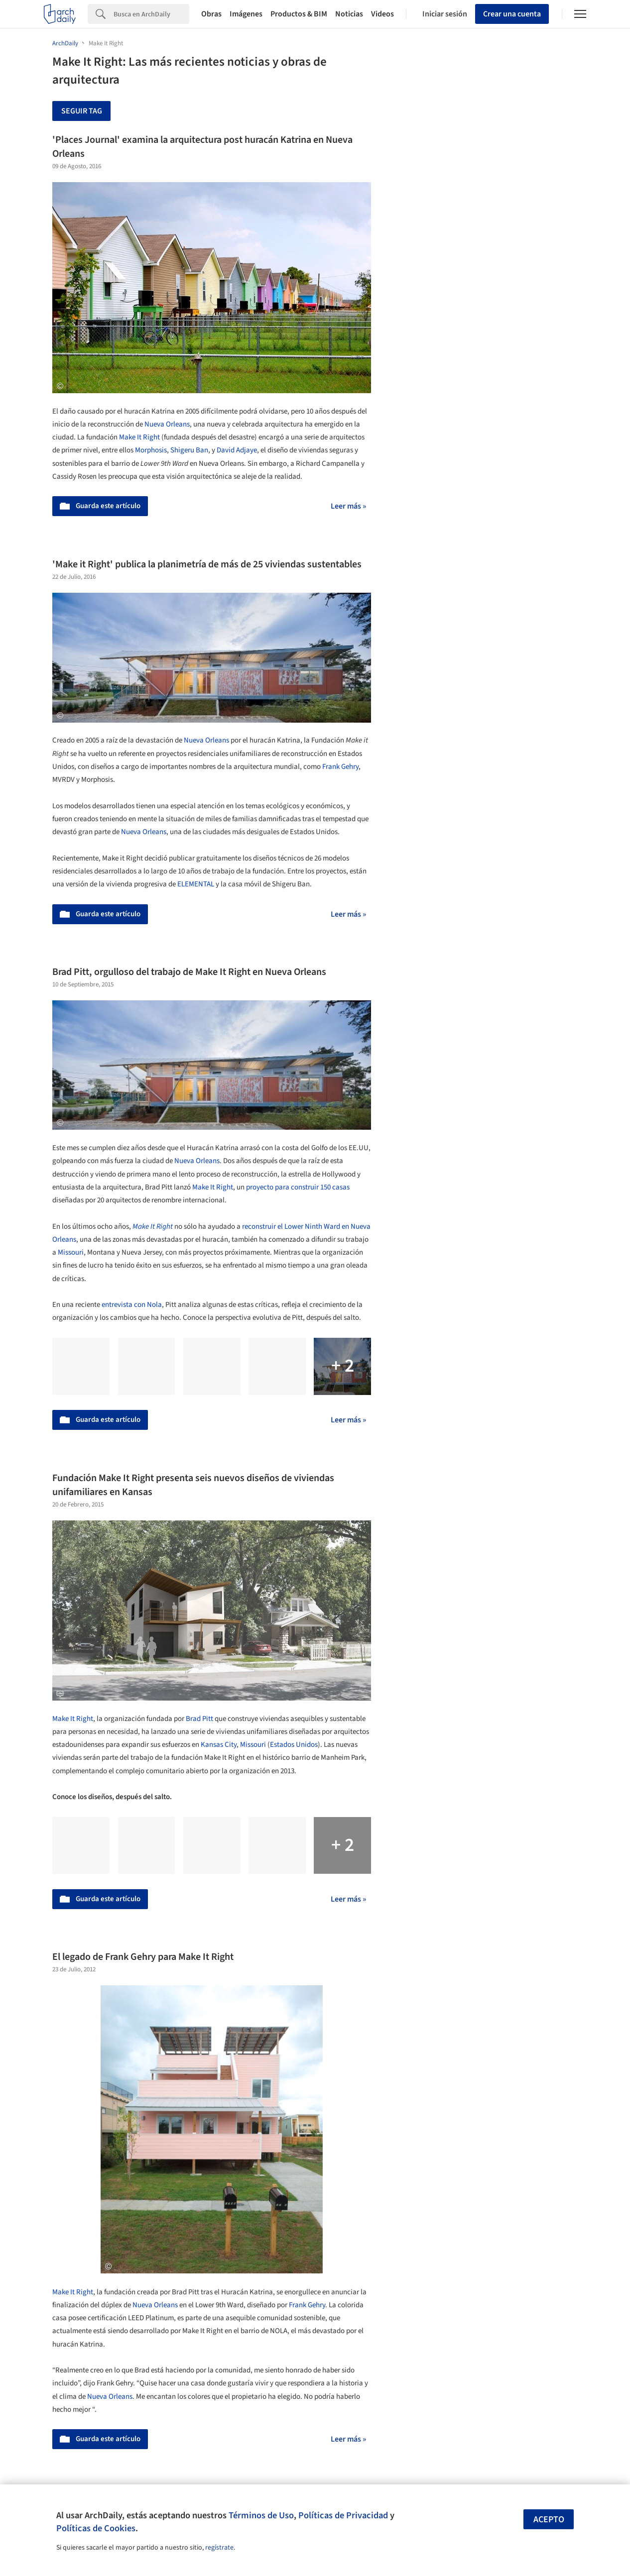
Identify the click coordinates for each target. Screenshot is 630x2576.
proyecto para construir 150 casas (298, 1187)
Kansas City (219, 1744)
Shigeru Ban (189, 450)
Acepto (548, 2519)
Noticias (349, 14)
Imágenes (246, 14)
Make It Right (139, 437)
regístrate (219, 2548)
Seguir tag (81, 111)
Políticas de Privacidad (343, 2515)
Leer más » (348, 506)
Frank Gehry (340, 766)
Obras (211, 14)
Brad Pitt (199, 1719)
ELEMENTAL (195, 884)
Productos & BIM (298, 14)
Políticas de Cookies (95, 2528)
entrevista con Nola (132, 1304)
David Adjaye (237, 450)
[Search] (151, 14)
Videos (382, 14)
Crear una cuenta (512, 13)
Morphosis (151, 450)
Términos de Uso (261, 2515)
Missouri (71, 1252)
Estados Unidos (294, 1744)
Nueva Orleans (167, 424)
